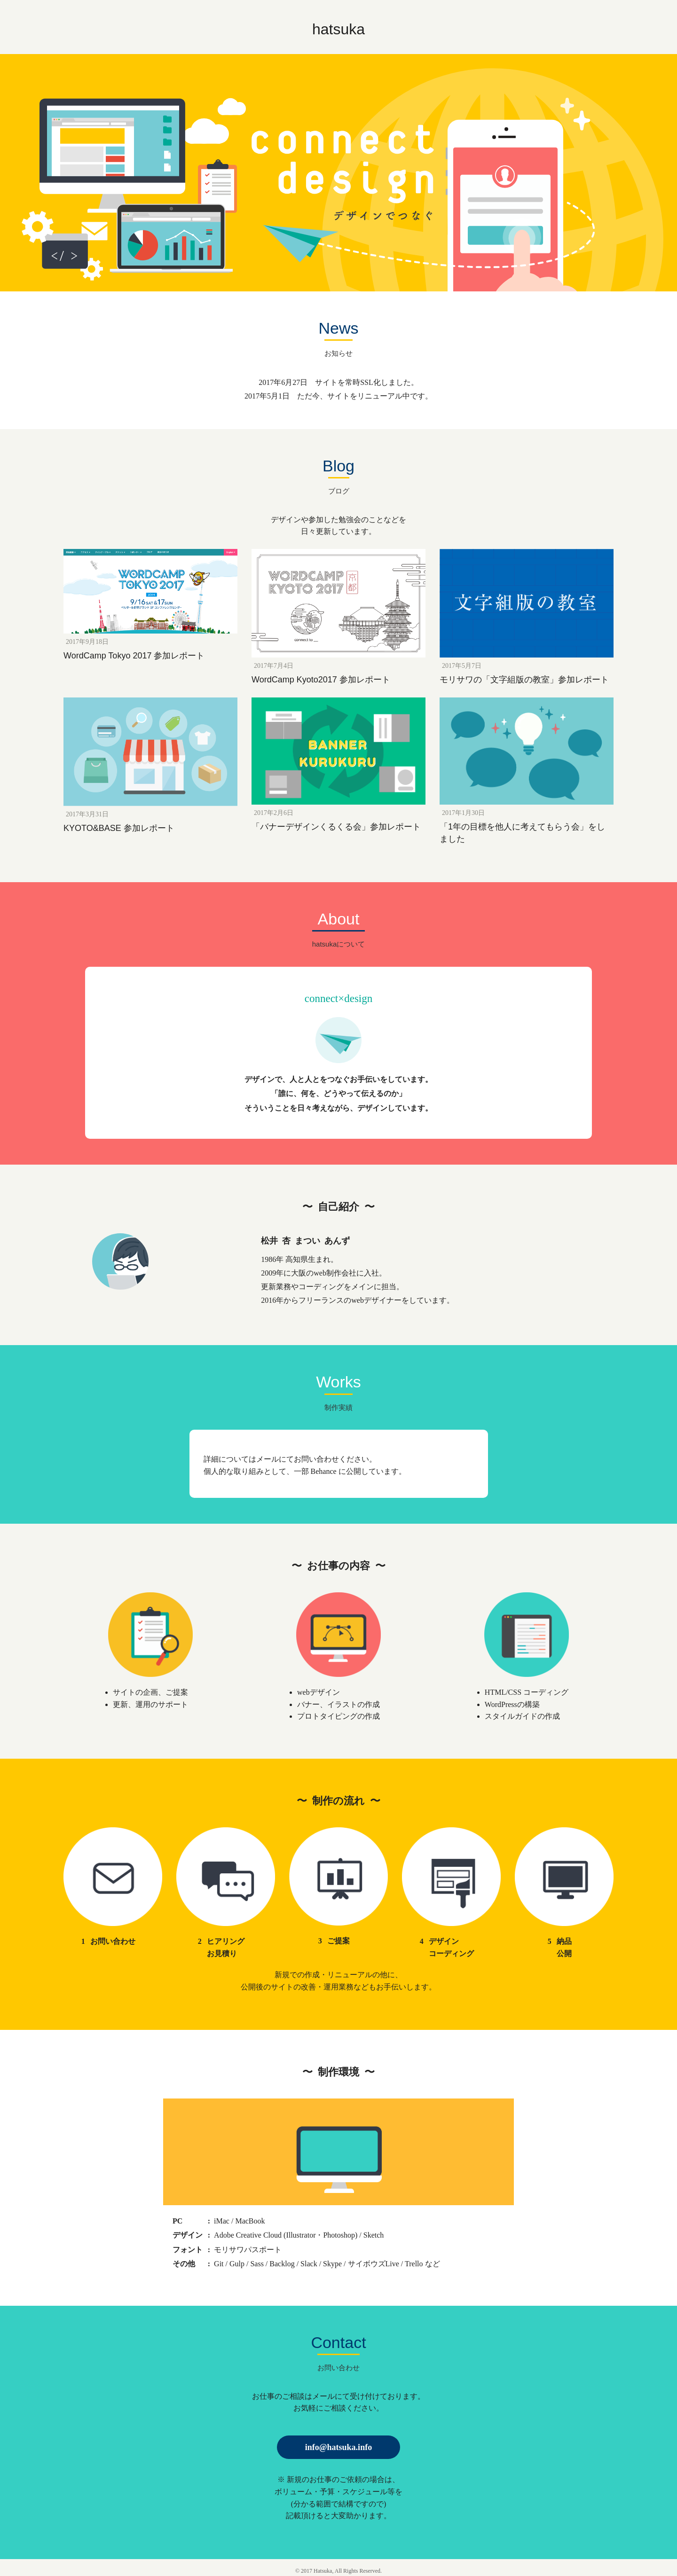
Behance (324, 1471)
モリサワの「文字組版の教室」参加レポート (524, 679)
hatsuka (338, 29)
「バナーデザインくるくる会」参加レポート (336, 826)
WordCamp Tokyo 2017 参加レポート (134, 655)
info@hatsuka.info (338, 2447)
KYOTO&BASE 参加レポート (118, 828)
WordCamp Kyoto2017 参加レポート (321, 679)
